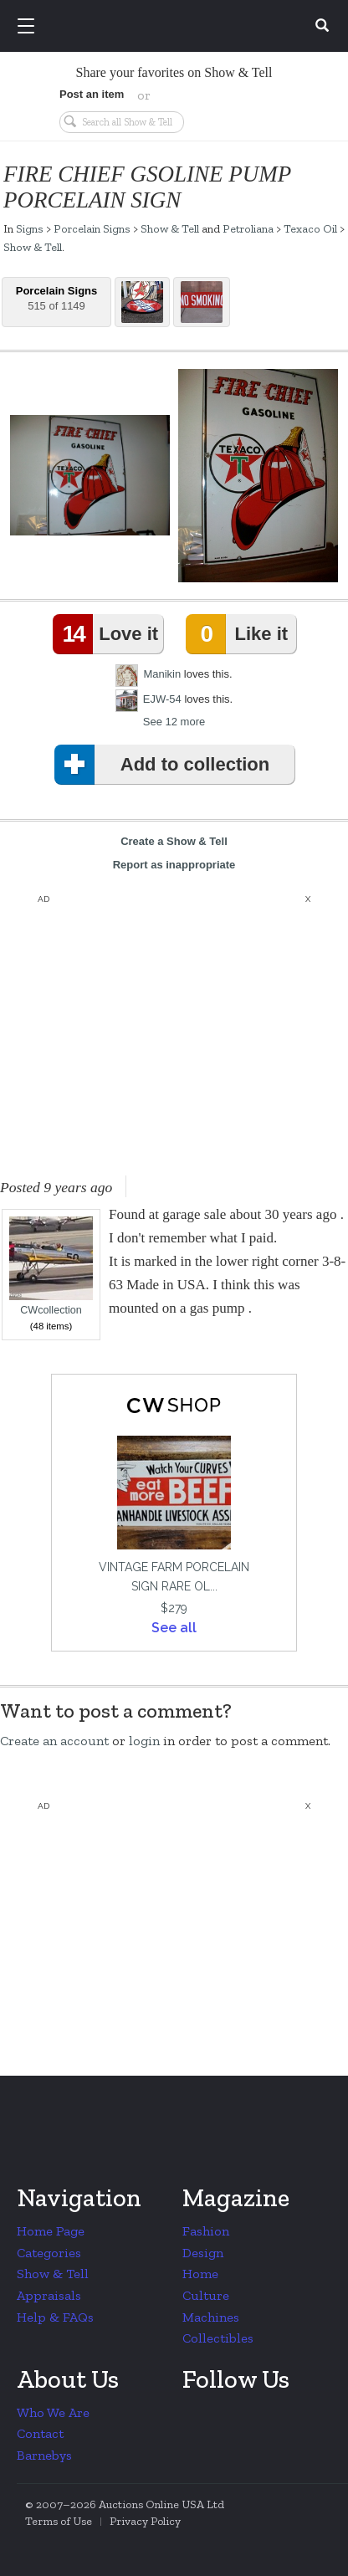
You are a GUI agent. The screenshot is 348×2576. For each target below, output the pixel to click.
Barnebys (44, 2455)
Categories (49, 2253)
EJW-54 (162, 699)
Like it (240, 634)
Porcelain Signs (92, 228)
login (144, 1741)
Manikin (162, 674)
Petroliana (248, 228)
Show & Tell (170, 228)
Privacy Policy (145, 2521)
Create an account (54, 1741)
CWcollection (51, 1266)
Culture (205, 2295)
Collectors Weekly (176, 26)
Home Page (50, 2231)
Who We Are (53, 2412)
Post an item (91, 94)
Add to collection (165, 765)
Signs (30, 228)
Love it (108, 634)
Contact (40, 2433)
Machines (210, 2317)
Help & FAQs (55, 2317)
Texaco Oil (310, 228)
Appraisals (49, 2295)
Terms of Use (58, 2521)
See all (174, 1628)
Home (200, 2274)
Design (202, 2253)
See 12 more (174, 721)
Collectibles (217, 2338)
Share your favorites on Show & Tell (174, 72)
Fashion (205, 2231)
